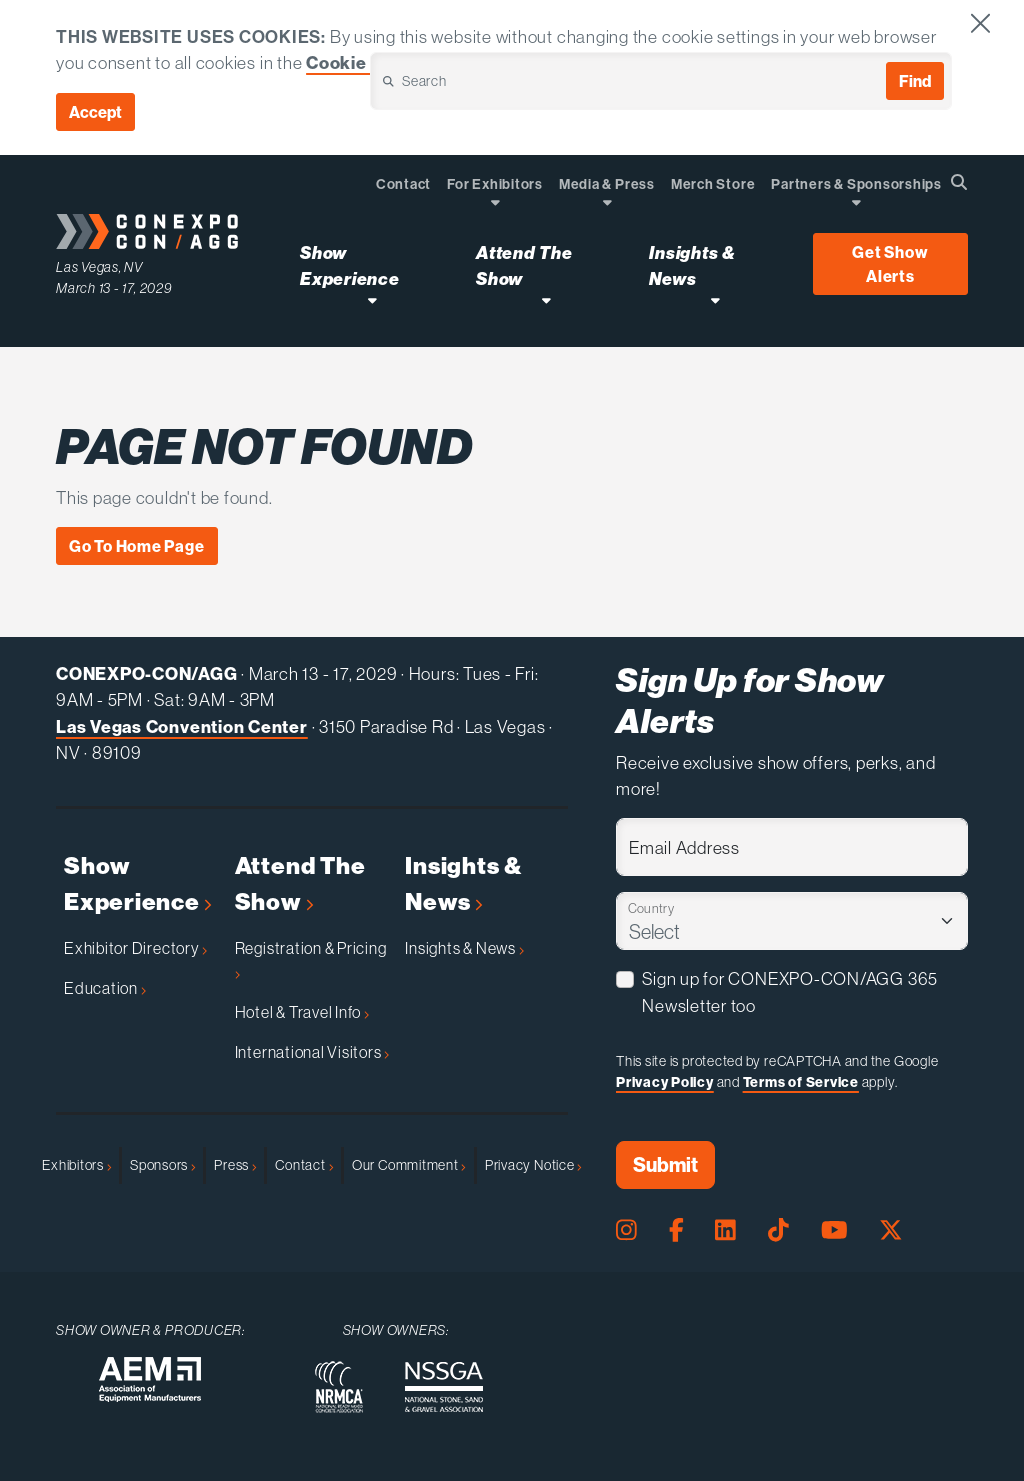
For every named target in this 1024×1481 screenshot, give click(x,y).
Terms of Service (801, 1082)
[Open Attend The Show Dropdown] (546, 300)
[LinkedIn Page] (725, 1230)
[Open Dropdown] (495, 202)
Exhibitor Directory (135, 948)
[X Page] (891, 1230)
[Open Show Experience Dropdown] (372, 300)
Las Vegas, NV (99, 267)
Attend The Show (300, 883)
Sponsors (162, 1165)
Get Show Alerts (890, 264)
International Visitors (312, 1052)
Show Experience (138, 883)
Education (105, 988)
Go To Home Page (137, 546)
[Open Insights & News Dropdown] (715, 300)
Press (235, 1165)
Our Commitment (409, 1165)
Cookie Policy (364, 63)
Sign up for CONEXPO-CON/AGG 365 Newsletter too (790, 992)
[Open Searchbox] (959, 182)
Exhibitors (76, 1165)
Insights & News (463, 883)
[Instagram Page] (626, 1230)
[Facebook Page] (676, 1230)
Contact (304, 1165)
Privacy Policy (665, 1082)
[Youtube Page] (834, 1230)
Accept (95, 112)
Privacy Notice (533, 1165)
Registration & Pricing (311, 958)
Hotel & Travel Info (302, 1012)
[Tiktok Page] (778, 1230)
